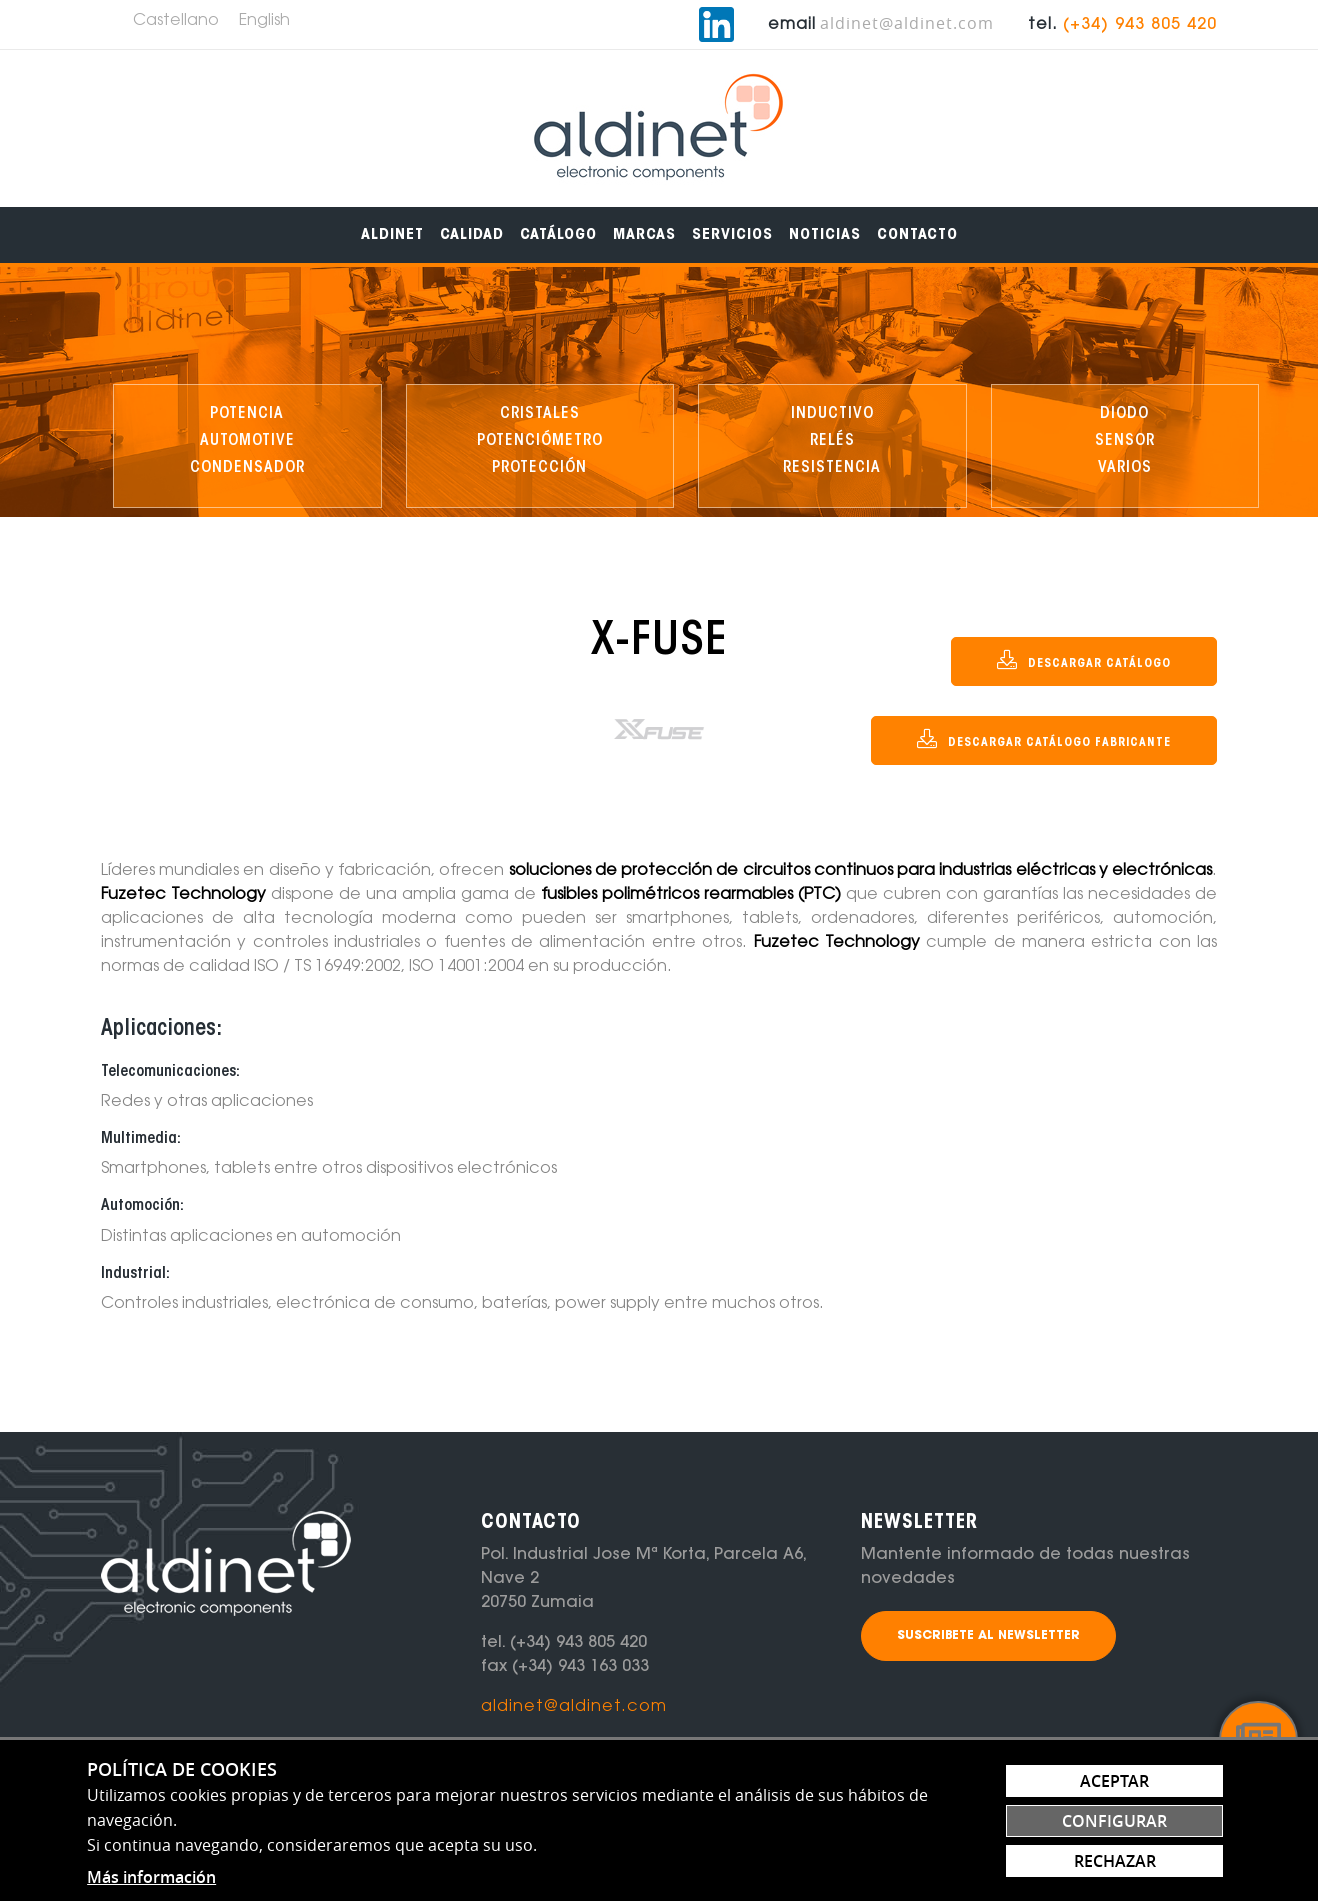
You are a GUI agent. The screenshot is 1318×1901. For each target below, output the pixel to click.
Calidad (472, 235)
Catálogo (558, 235)
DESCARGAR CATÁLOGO (1084, 660)
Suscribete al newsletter (988, 1636)
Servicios (732, 235)
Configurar (1114, 1821)
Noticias (825, 235)
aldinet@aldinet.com (907, 23)
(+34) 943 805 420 (1140, 25)
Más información (151, 1877)
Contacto (917, 235)
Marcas (644, 235)
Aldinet (392, 235)
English (264, 21)
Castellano (176, 21)
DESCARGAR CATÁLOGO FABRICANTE (1044, 739)
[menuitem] (392, 235)
